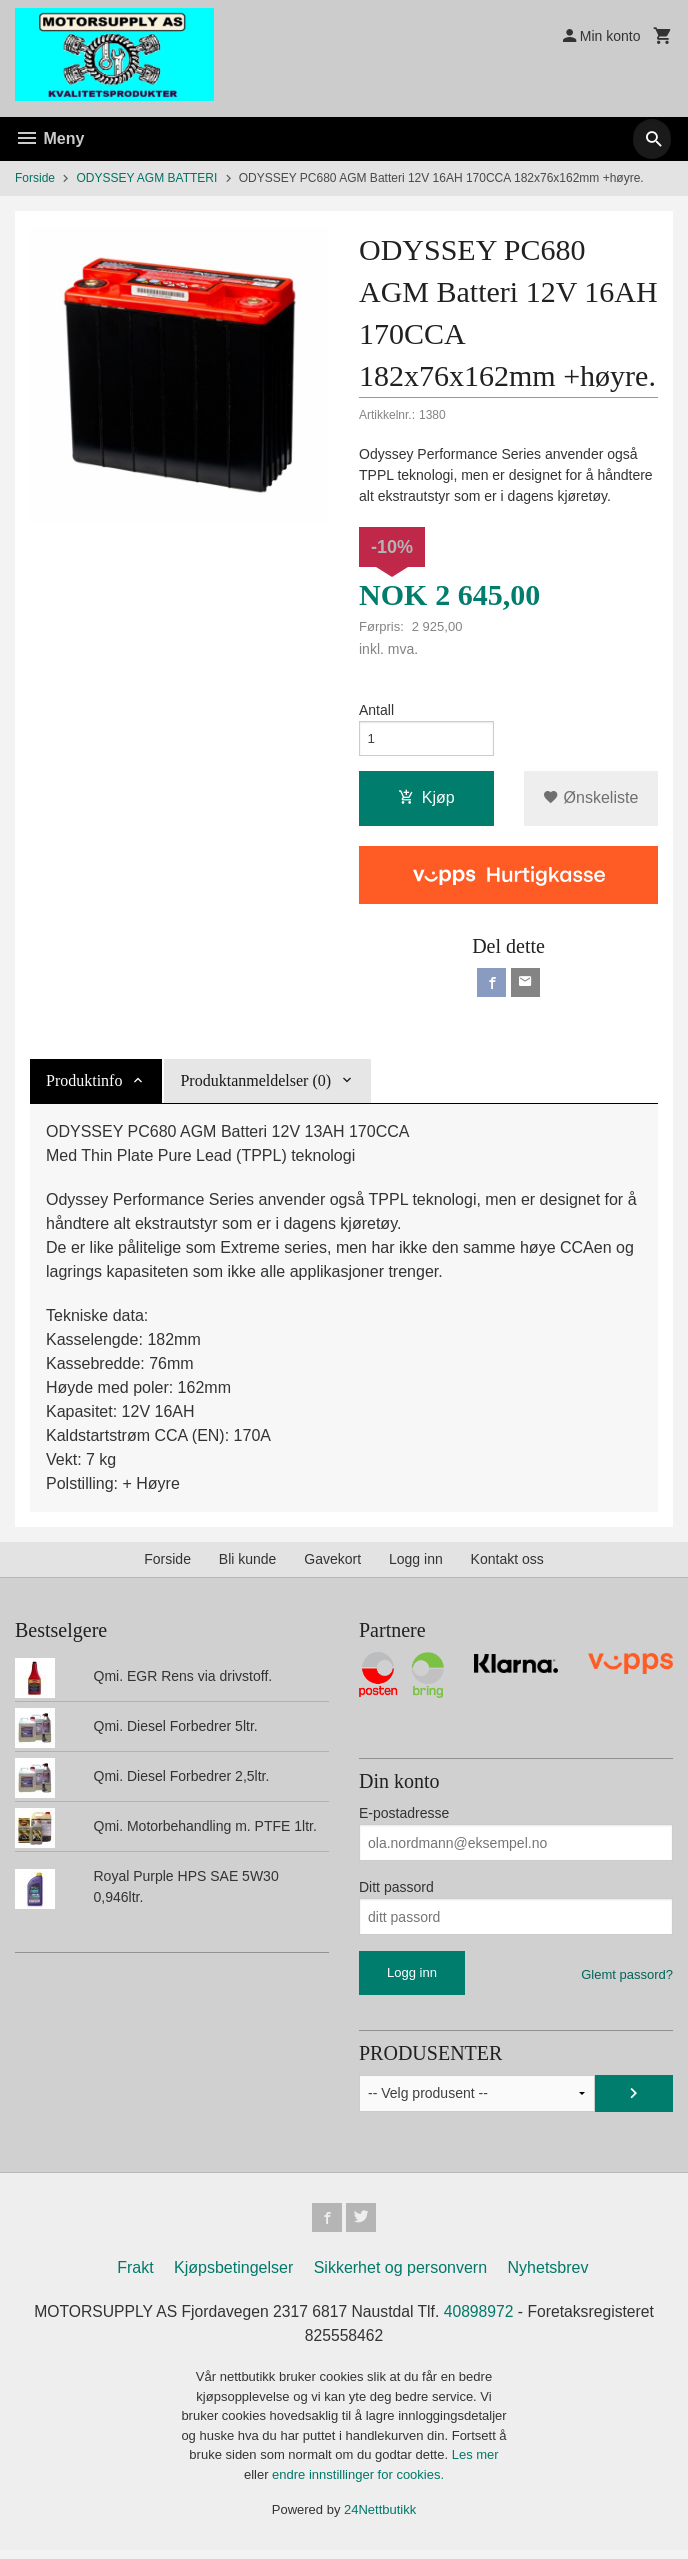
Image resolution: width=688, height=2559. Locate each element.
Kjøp (426, 801)
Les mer (475, 2463)
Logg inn (416, 1565)
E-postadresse (404, 1819)
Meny (49, 138)
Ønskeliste (590, 801)
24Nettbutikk (380, 2518)
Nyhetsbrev (548, 2275)
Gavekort (332, 1565)
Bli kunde (248, 1565)
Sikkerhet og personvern (400, 2275)
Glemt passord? (627, 1980)
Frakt (135, 2275)
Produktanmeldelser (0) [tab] (255, 1086)
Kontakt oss (507, 1565)
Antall (376, 711)
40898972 (481, 2319)
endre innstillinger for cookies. (358, 2483)
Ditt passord (396, 1893)
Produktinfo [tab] (84, 1086)
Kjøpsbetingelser (233, 2275)
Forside (35, 178)
